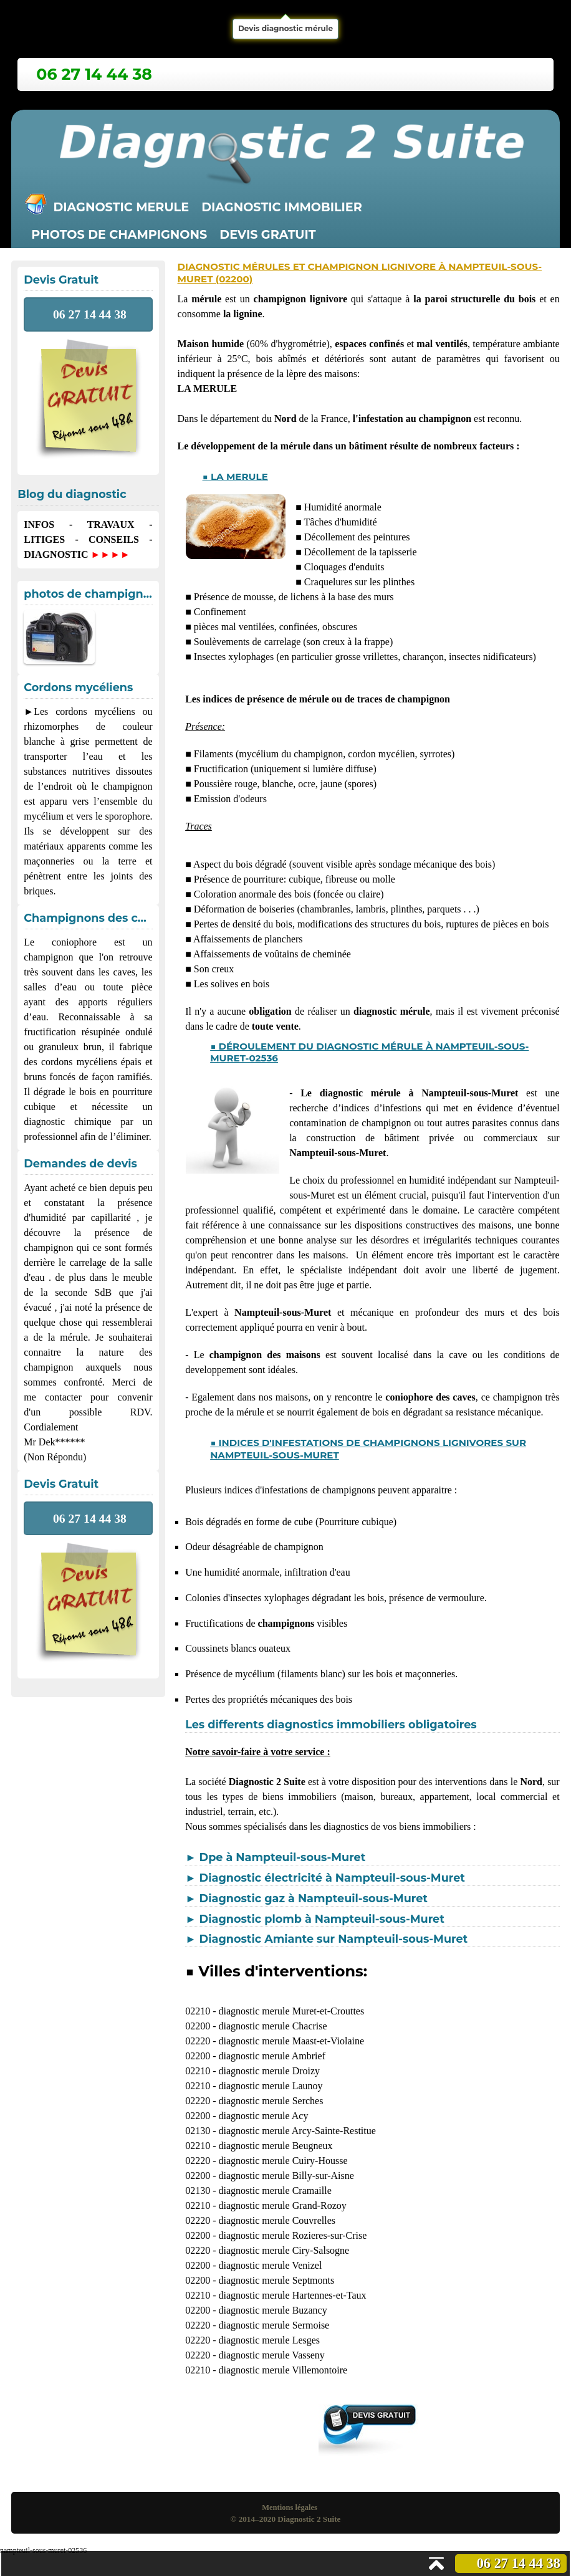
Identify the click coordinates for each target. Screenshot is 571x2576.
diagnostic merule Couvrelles (276, 2220)
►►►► (110, 554)
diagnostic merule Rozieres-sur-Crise (292, 2235)
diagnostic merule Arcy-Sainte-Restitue (296, 2130)
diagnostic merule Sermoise (273, 2325)
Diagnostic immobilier (281, 206)
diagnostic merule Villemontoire (282, 2370)
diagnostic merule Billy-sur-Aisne (285, 2175)
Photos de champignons (119, 234)
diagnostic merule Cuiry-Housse (282, 2160)
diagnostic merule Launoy (270, 2085)
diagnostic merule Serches (270, 2100)
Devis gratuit (267, 234)
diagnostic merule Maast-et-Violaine (291, 2041)
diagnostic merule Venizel (270, 2265)
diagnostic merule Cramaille (274, 2190)
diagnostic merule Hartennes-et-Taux (292, 2295)
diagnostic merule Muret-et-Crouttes (291, 2011)
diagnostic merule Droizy (269, 2071)
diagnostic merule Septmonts (276, 2280)
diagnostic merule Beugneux (275, 2145)
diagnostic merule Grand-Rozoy (282, 2205)
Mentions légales (289, 2507)
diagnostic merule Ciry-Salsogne (283, 2250)
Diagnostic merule (121, 206)
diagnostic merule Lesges (269, 2340)
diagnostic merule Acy (263, 2115)
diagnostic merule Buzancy (272, 2310)
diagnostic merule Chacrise (272, 2026)
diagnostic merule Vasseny (271, 2355)
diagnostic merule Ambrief (271, 2056)
